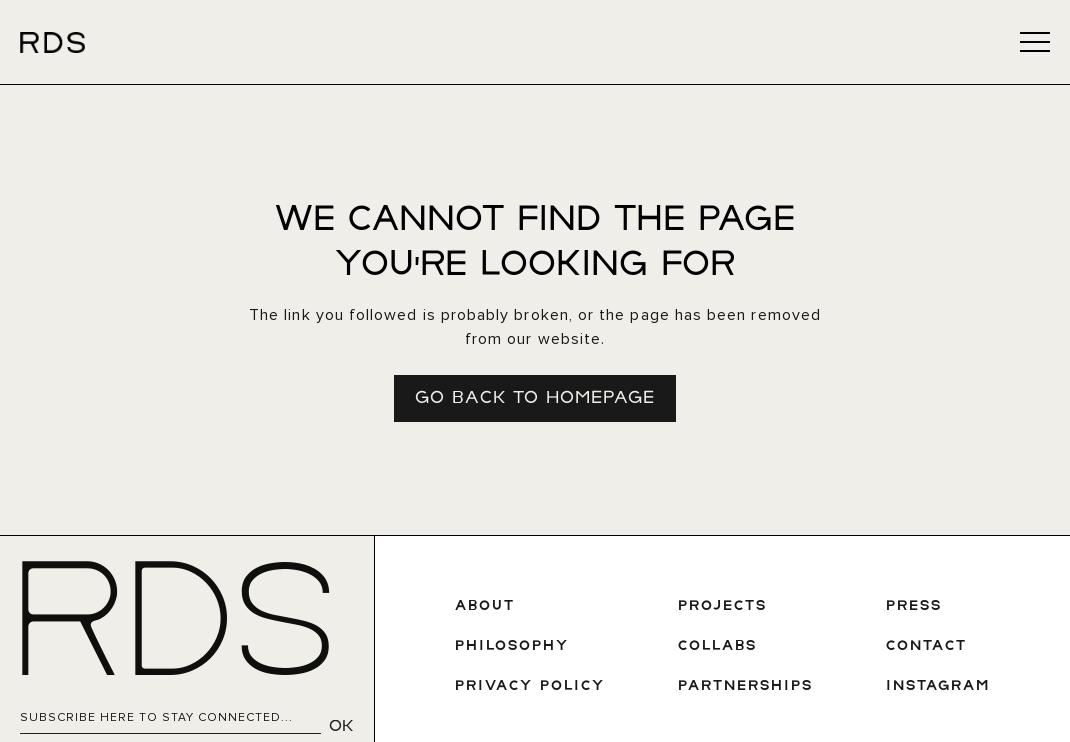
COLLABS (717, 646)
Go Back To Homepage (535, 398)
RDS (173, 629)
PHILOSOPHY (512, 646)
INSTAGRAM (938, 686)
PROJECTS (722, 606)
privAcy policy (530, 686)
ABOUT (485, 606)
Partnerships (745, 686)
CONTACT (926, 646)
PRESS (914, 606)
